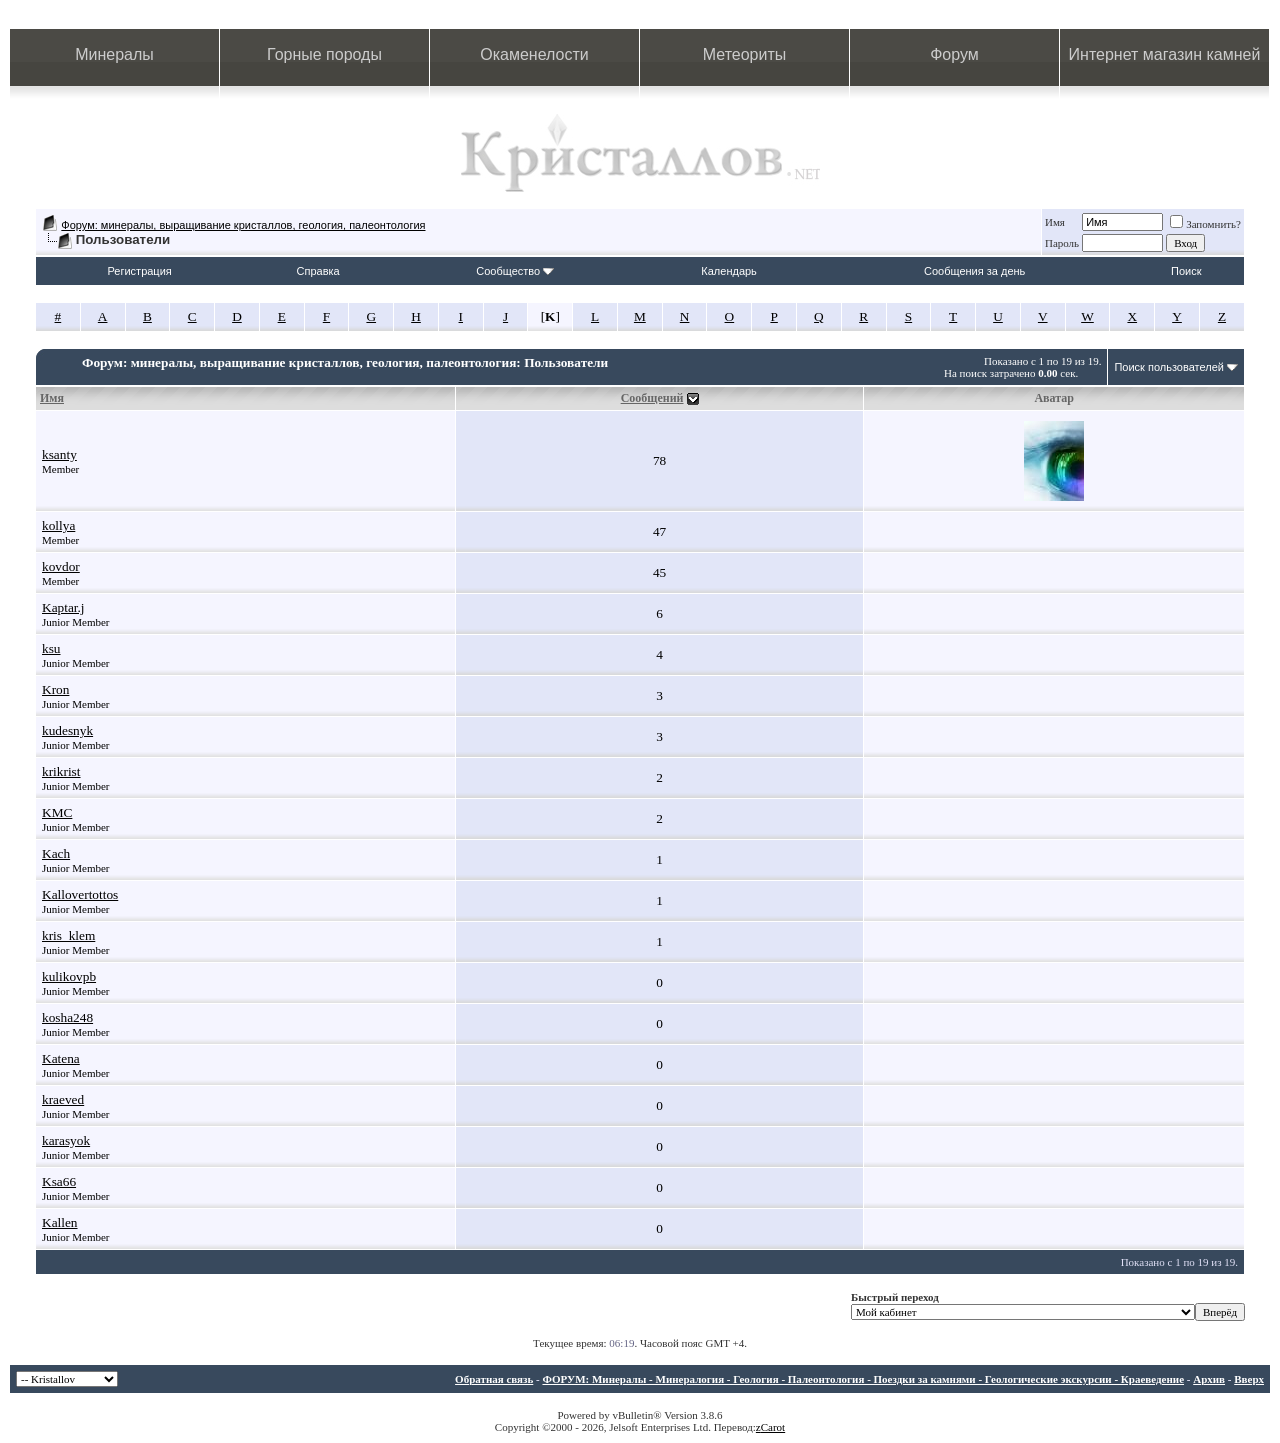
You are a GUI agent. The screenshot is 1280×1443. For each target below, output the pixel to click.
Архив (1209, 1379)
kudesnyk (67, 730)
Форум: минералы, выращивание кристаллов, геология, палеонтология (243, 225)
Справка (318, 271)
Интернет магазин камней (1165, 54)
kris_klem (68, 935)
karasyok (66, 1140)
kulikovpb (69, 976)
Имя (1055, 222)
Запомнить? (1205, 224)
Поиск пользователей (1169, 367)
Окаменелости (534, 54)
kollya (58, 525)
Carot (773, 1427)
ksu (51, 648)
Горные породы (324, 54)
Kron (55, 689)
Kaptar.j (63, 607)
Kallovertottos (80, 894)
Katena (61, 1058)
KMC (57, 812)
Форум (954, 54)
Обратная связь (494, 1379)
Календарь (729, 271)
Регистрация (139, 271)
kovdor (61, 566)
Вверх (1249, 1379)
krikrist (61, 771)
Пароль (1062, 243)
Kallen (60, 1222)
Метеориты (744, 54)
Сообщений (652, 398)
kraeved (63, 1099)
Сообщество (515, 271)
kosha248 (67, 1017)
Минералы (114, 54)
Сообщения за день (974, 271)
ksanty (59, 454)
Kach (56, 853)
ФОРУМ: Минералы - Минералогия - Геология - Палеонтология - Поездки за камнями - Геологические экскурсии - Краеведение (863, 1379)
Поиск (1186, 271)
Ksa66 (59, 1181)
